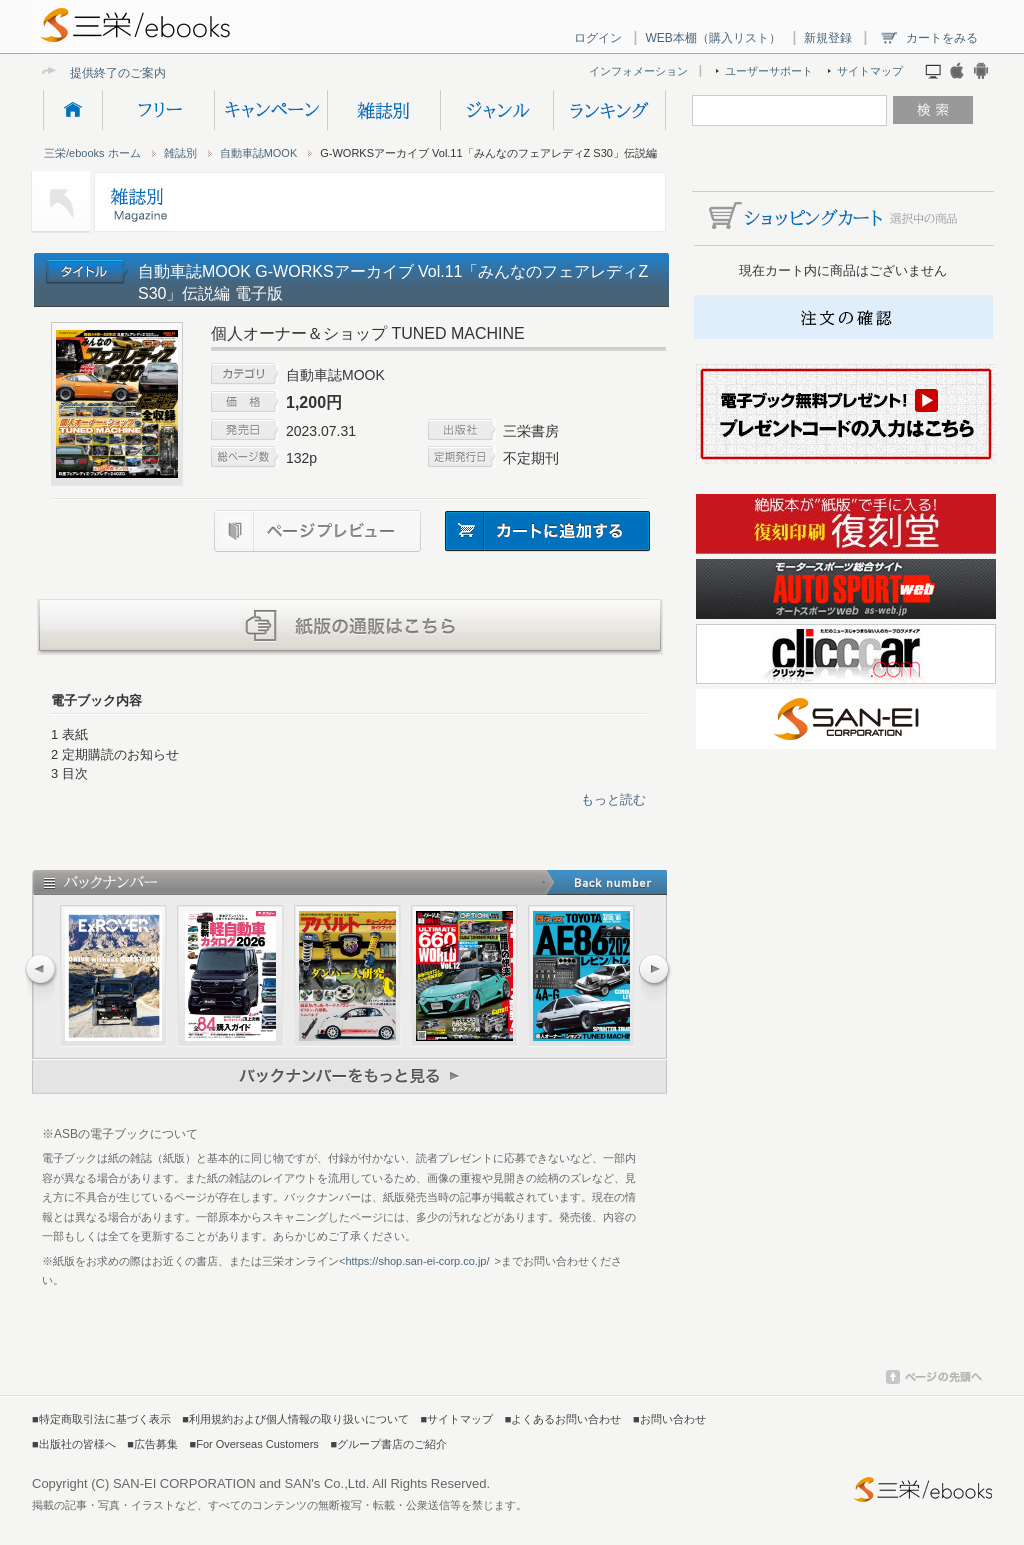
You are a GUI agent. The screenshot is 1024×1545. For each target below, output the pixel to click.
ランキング (609, 110)
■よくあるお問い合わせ (563, 1419)
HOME (72, 110)
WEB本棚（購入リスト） (712, 38)
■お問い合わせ (669, 1419)
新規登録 (828, 38)
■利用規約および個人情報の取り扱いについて (295, 1419)
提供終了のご (106, 72)
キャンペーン (270, 110)
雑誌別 (383, 110)
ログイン (598, 38)
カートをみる (942, 38)
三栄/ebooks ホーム (92, 153)
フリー (158, 110)
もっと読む (613, 799)
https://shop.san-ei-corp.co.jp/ (417, 1261)
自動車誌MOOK (259, 153)
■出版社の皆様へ (74, 1444)
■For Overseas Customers (254, 1444)
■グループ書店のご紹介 (388, 1444)
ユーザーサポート (769, 71)
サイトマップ (870, 71)
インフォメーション (638, 71)
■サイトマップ (457, 1419)
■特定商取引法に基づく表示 (101, 1419)
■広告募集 (152, 1444)
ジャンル (496, 110)
